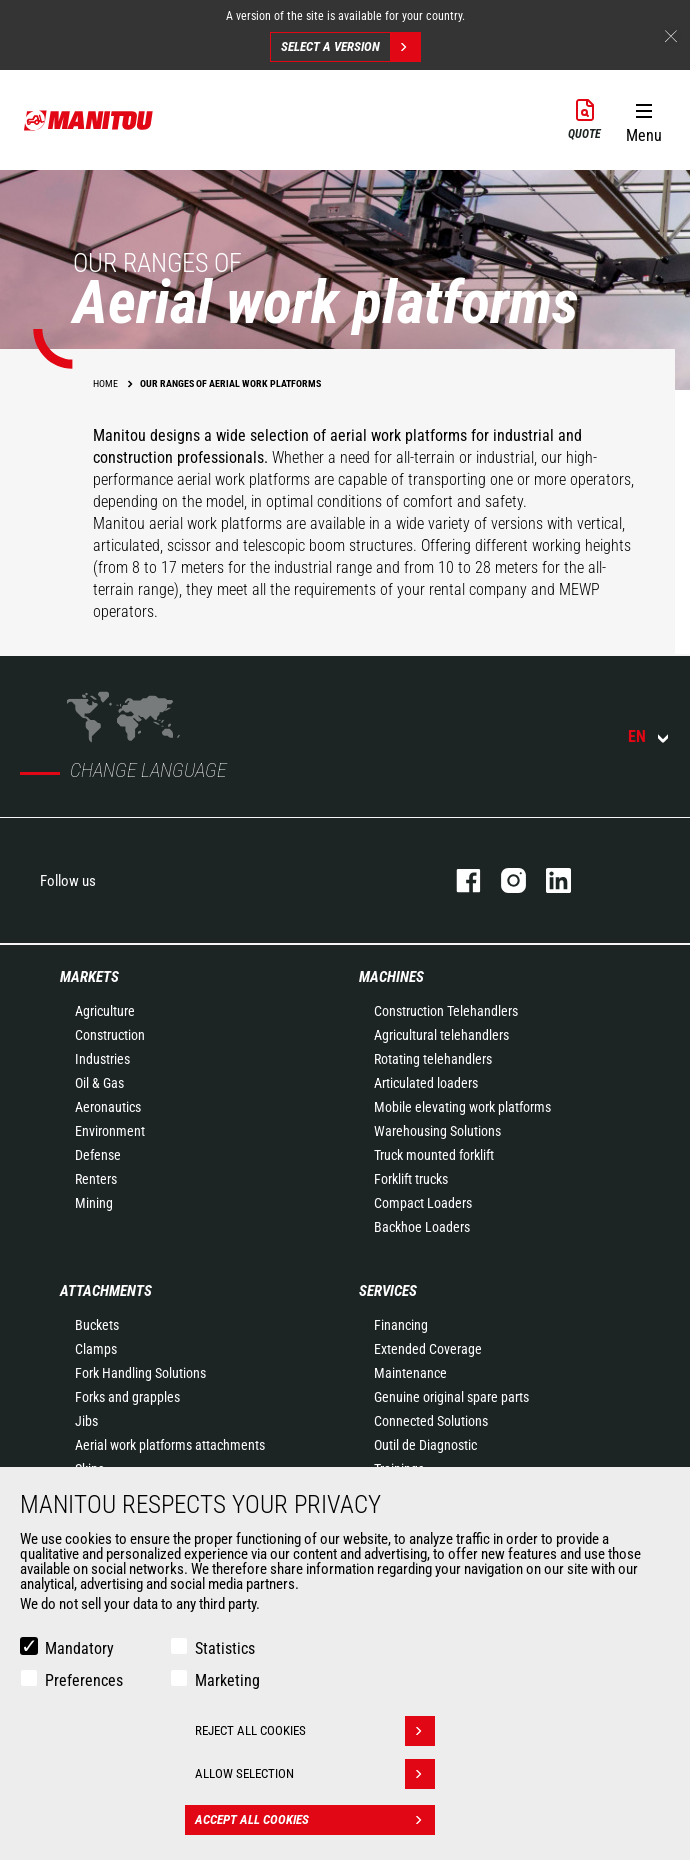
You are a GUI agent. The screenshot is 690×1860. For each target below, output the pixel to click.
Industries (102, 1059)
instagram (503, 880)
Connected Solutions (431, 1421)
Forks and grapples (127, 1397)
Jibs (86, 1421)
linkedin (548, 880)
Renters (96, 1179)
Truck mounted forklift (434, 1155)
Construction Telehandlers (446, 1011)
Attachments (106, 1291)
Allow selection (315, 1774)
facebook (458, 880)
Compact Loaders (423, 1203)
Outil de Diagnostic (425, 1445)
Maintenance (410, 1373)
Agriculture (105, 1011)
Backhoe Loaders (422, 1227)
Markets (89, 977)
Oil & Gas (99, 1083)
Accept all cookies (315, 1820)
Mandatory (79, 1648)
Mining (94, 1203)
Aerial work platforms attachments (170, 1445)
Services (388, 1291)
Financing (401, 1325)
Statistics (225, 1648)
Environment (110, 1131)
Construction (110, 1035)
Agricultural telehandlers (441, 1035)
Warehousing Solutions (437, 1131)
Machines (391, 977)
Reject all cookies (315, 1731)
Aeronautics (108, 1107)
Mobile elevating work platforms (462, 1107)
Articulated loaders (426, 1083)
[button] (643, 119)
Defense (98, 1155)
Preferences (84, 1680)
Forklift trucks (411, 1179)
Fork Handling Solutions (140, 1373)
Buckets (97, 1325)
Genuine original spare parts (451, 1397)
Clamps (96, 1349)
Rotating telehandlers (433, 1059)
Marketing (227, 1680)
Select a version (350, 47)
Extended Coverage (428, 1349)
